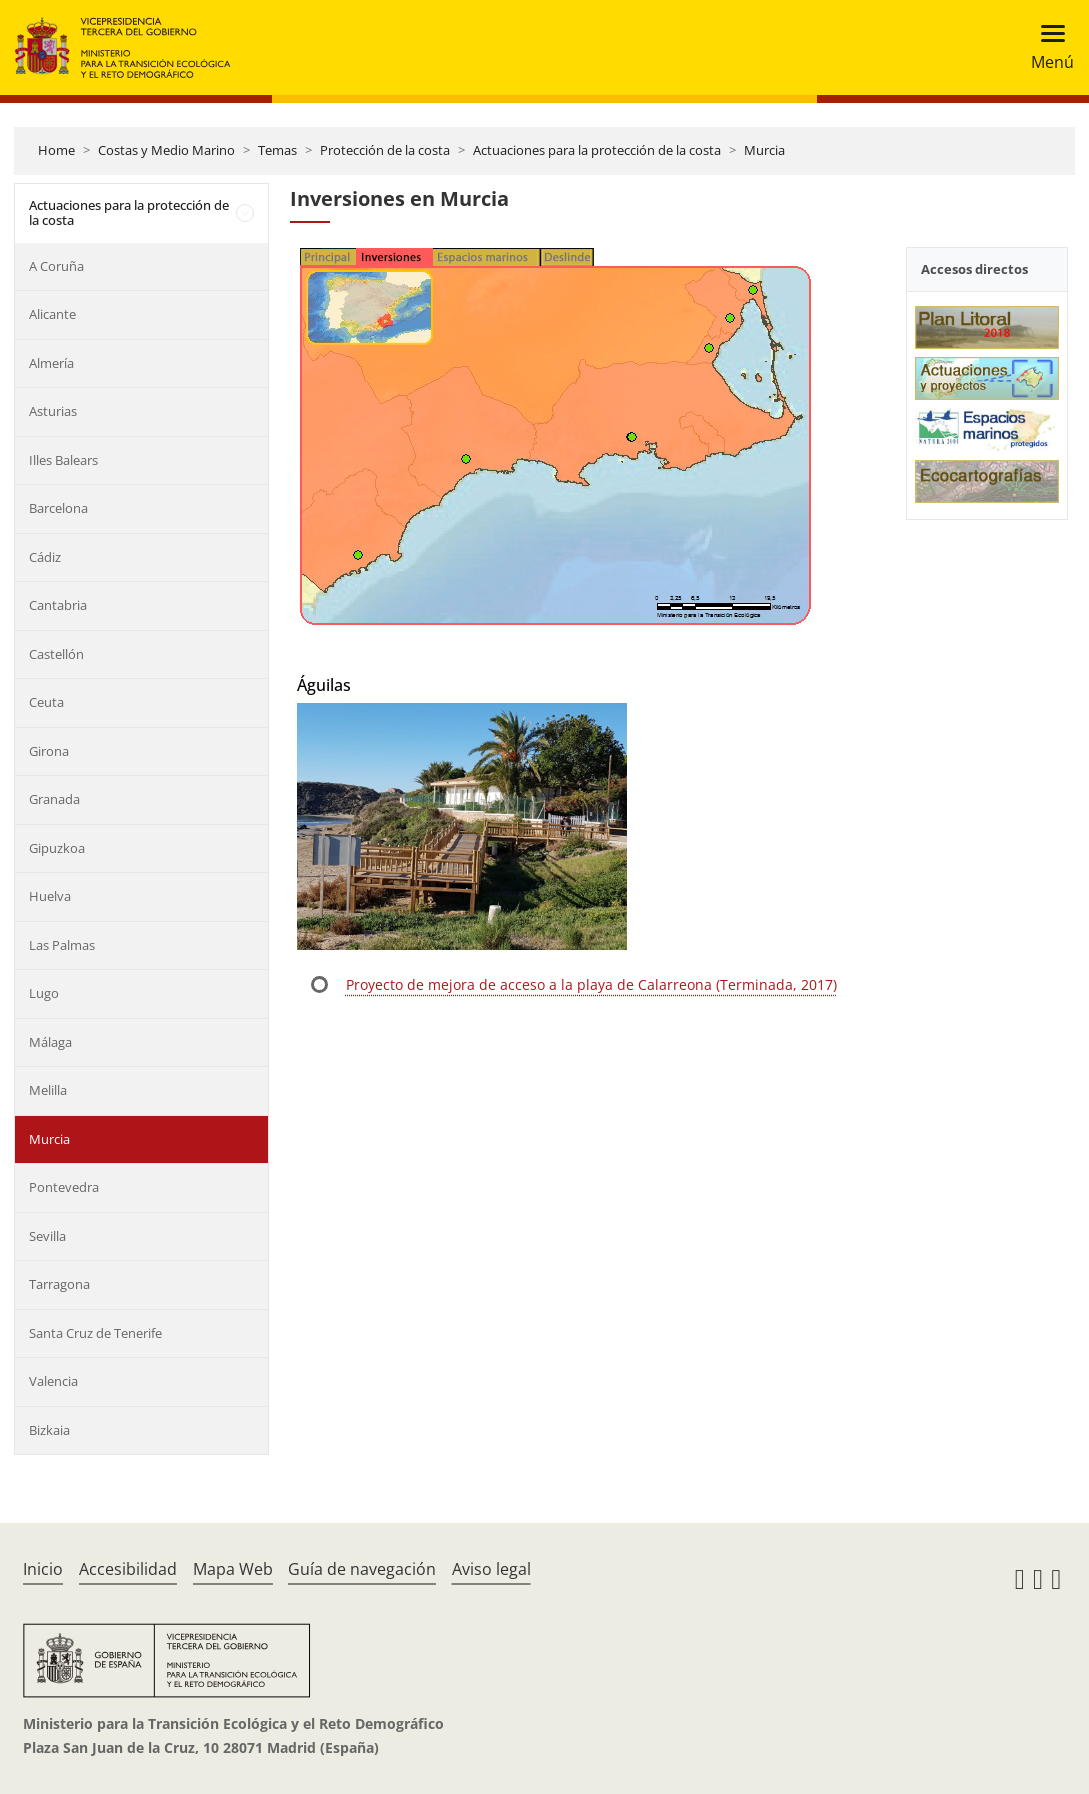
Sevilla (47, 1236)
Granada (54, 799)
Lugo (44, 993)
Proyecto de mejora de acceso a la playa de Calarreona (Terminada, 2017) (591, 984)
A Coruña (56, 266)
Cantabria (58, 605)
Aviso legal (491, 1569)
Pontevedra (64, 1187)
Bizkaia (49, 1430)
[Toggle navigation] (1046, 47)
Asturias (53, 411)
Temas (277, 150)
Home (56, 150)
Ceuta (46, 702)
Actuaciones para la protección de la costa (597, 150)
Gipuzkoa (57, 848)
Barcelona (58, 508)
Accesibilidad (128, 1569)
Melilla (48, 1090)
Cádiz (45, 557)
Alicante (52, 314)
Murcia (764, 150)
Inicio (43, 1569)
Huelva (50, 896)
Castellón (56, 654)
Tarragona (59, 1284)
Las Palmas (62, 945)
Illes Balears (63, 460)
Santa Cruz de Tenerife (95, 1333)
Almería (51, 363)
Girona (49, 751)
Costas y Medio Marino (166, 150)
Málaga (50, 1042)
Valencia (53, 1381)
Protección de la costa (385, 150)
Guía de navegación (362, 1569)
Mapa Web (233, 1569)
